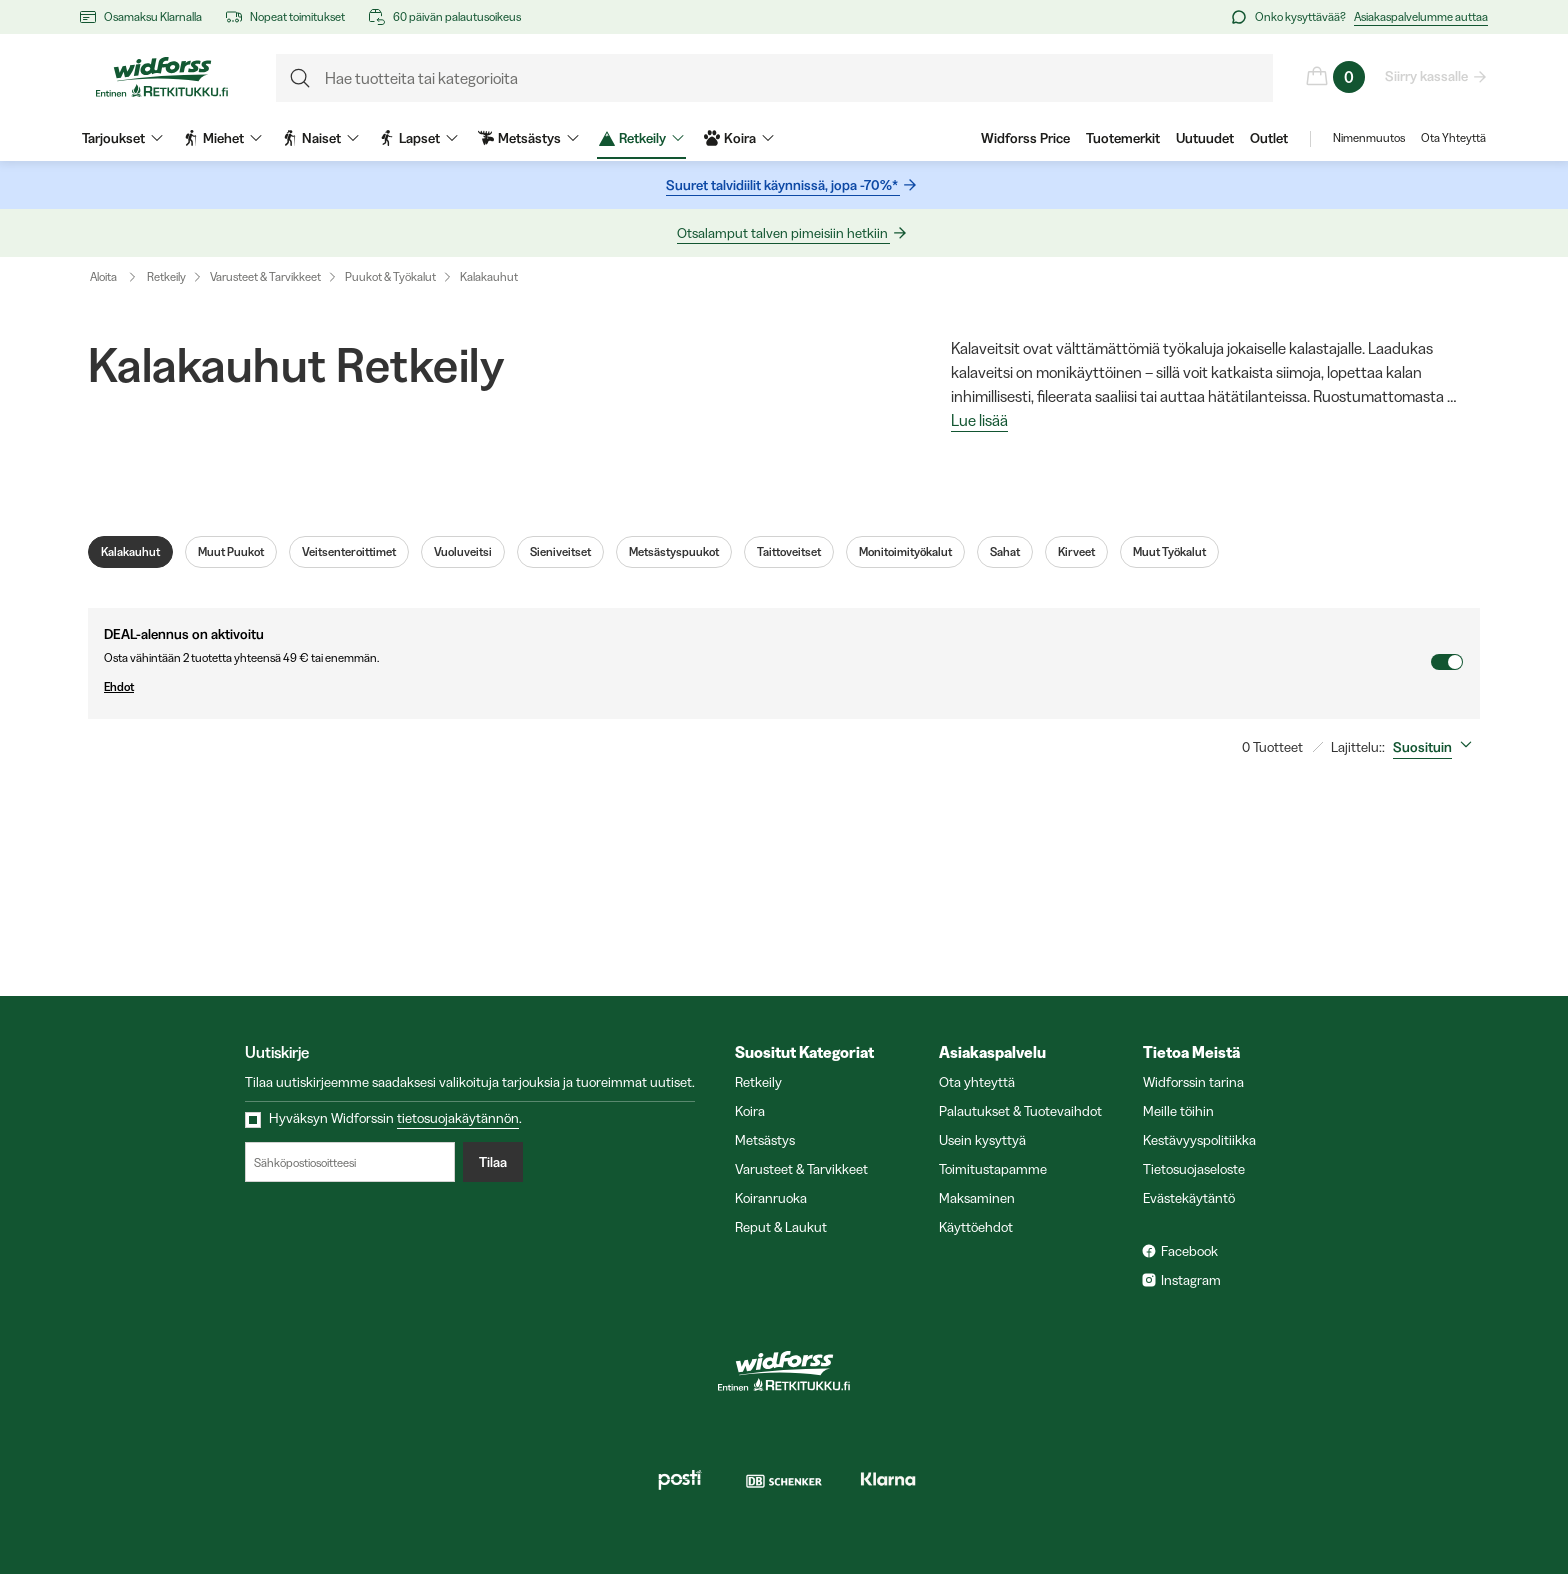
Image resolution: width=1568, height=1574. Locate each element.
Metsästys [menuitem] (528, 138)
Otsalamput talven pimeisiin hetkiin (783, 233)
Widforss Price (1025, 138)
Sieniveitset (560, 552)
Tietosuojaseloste (1194, 1169)
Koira (750, 1111)
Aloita (117, 277)
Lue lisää (979, 421)
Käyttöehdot (976, 1227)
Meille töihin (1178, 1111)
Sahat (1005, 552)
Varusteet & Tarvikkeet (265, 276)
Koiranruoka (771, 1198)
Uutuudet (1205, 138)
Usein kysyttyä (982, 1140)
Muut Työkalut (1169, 552)
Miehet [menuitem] (222, 138)
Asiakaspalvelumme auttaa (1421, 16)
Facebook (1189, 1251)
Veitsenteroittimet (349, 552)
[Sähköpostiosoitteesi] (350, 1162)
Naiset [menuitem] (320, 138)
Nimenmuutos (1369, 138)
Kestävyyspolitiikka (1199, 1140)
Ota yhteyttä (977, 1082)
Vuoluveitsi (463, 552)
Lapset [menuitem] (418, 138)
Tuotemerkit (1123, 138)
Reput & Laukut (781, 1227)
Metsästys (765, 1140)
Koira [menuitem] (739, 138)
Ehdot (767, 687)
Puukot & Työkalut (390, 276)
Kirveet (1076, 552)
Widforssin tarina (1193, 1082)
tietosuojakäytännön (458, 1118)
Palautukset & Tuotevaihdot (1020, 1111)
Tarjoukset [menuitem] (122, 138)
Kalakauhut (489, 276)
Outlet (1269, 138)
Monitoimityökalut (905, 552)
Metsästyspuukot (674, 552)
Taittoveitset (789, 552)
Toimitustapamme (993, 1169)
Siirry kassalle (1427, 76)
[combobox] (1436, 747)
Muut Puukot (231, 552)
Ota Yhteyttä (1453, 138)
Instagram (1191, 1280)
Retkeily (166, 276)
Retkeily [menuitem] (641, 138)
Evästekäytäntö (1189, 1198)
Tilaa (493, 1162)
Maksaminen (977, 1198)
